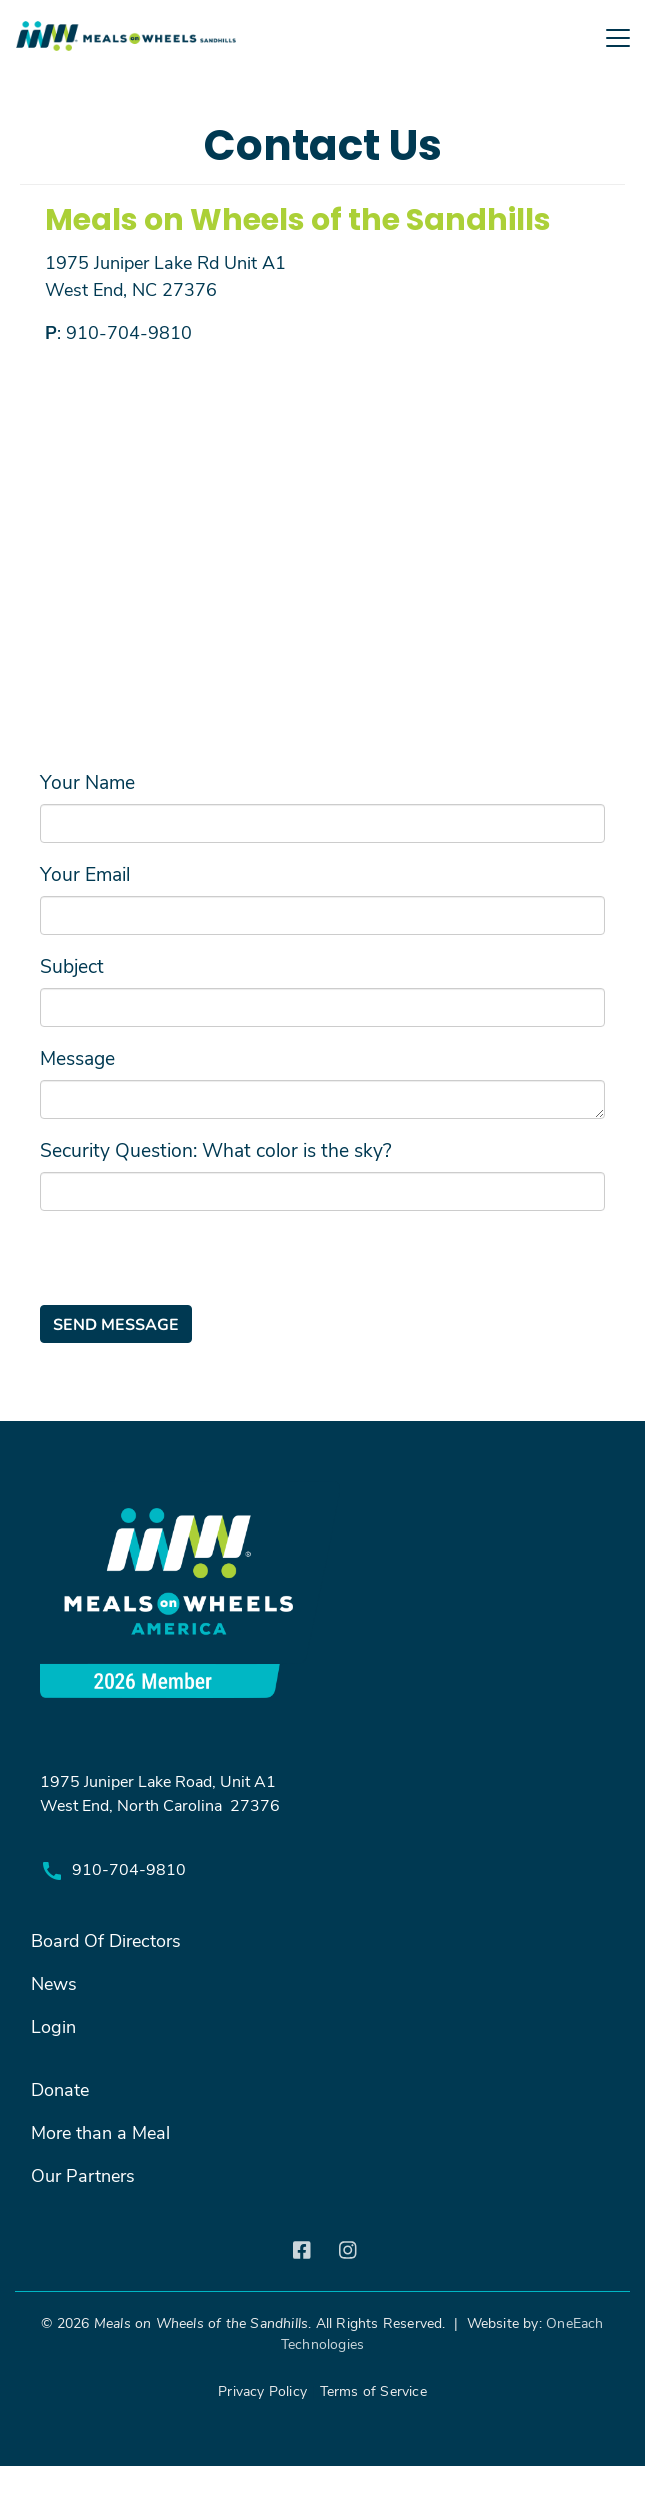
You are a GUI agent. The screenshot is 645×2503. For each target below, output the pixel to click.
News (54, 1983)
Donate (60, 2089)
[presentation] (192, 1266)
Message (77, 1057)
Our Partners (83, 2175)
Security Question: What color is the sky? (216, 1149)
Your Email (85, 873)
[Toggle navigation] (322, 73)
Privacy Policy (262, 2390)
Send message (116, 1323)
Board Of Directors (106, 1940)
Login (53, 2026)
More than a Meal (100, 2132)
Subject (72, 965)
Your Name (87, 781)
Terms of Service (373, 2390)
